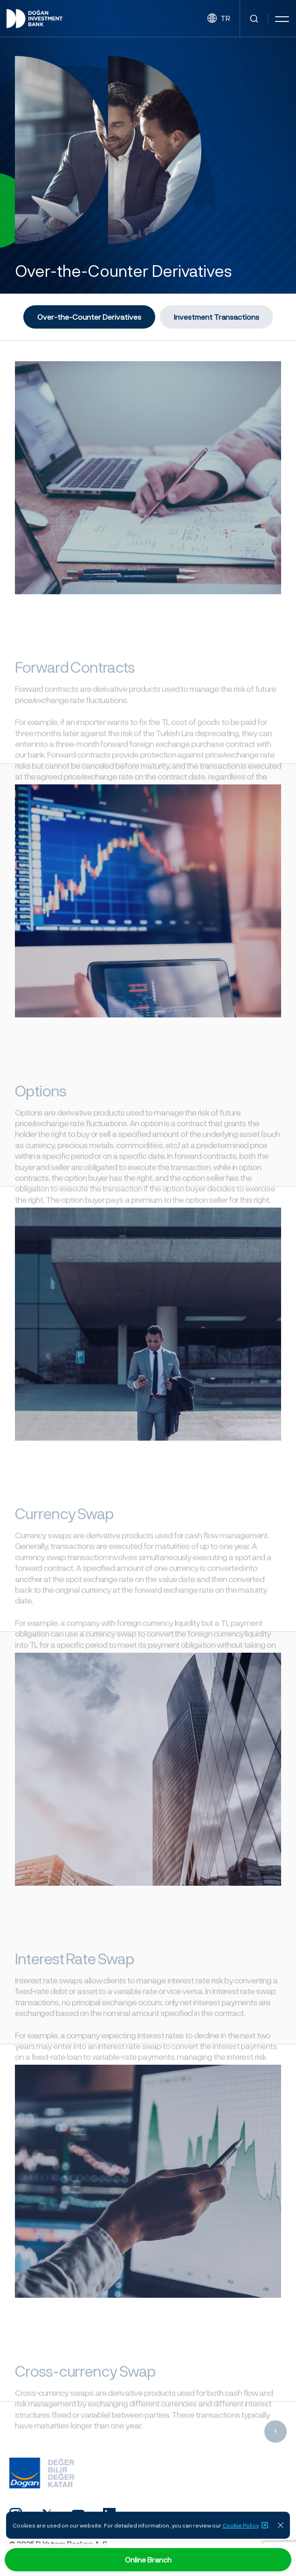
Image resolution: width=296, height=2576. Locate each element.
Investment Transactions (216, 316)
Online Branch (148, 2559)
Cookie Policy (245, 2525)
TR (218, 18)
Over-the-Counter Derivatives (89, 316)
